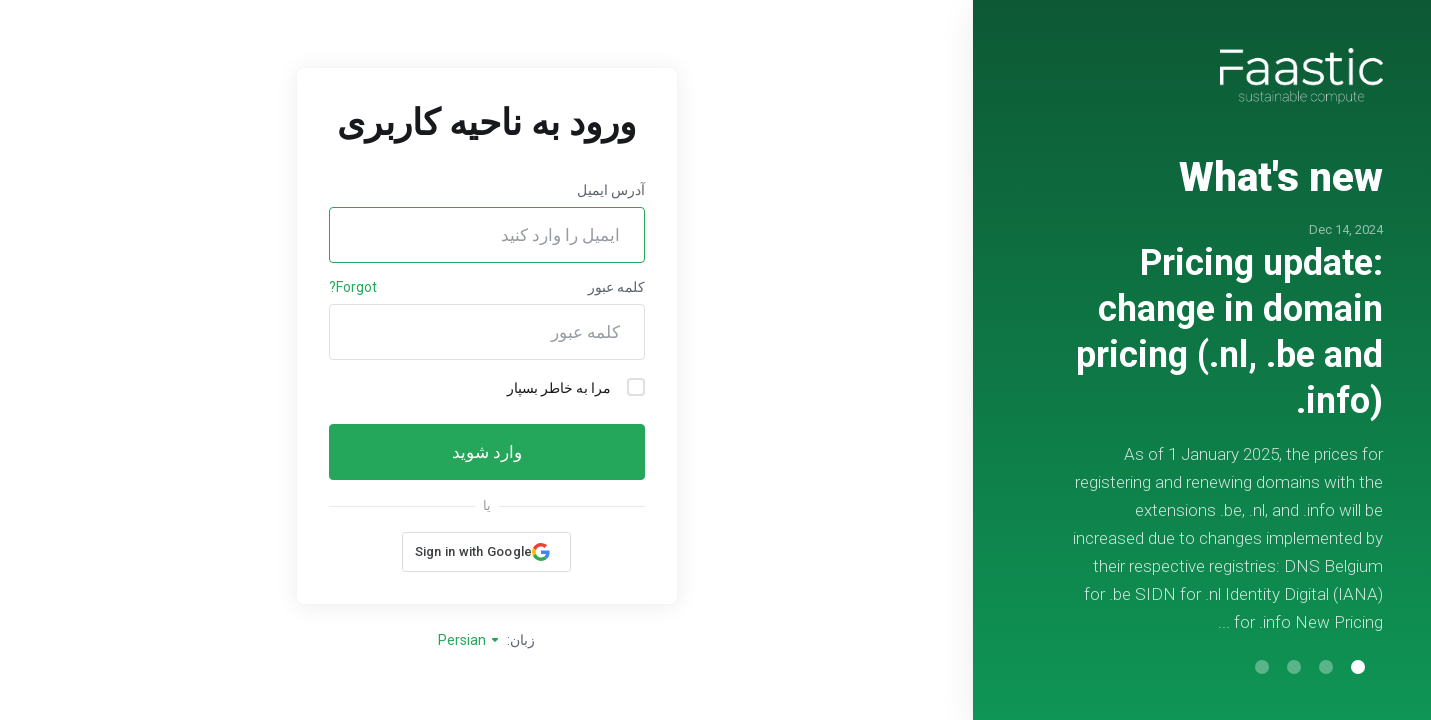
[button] (1358, 667)
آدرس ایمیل (611, 190)
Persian (469, 640)
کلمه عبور (616, 287)
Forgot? (353, 287)
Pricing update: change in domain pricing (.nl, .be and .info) (1229, 332)
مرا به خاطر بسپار (576, 387)
